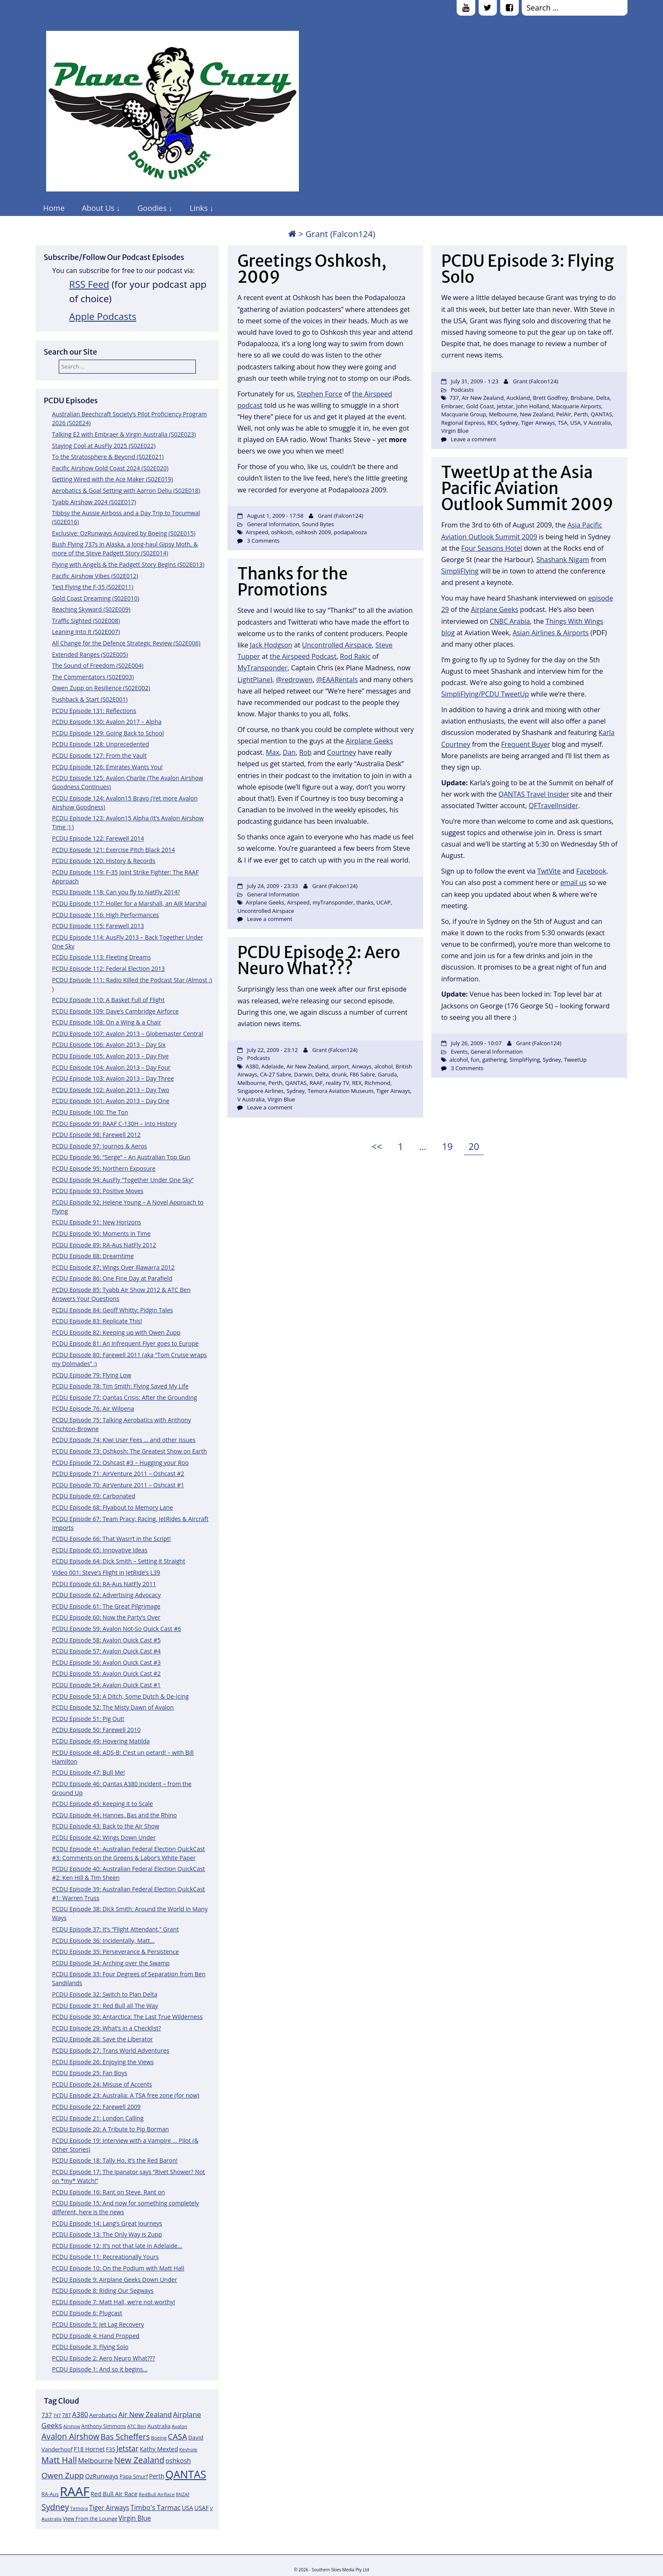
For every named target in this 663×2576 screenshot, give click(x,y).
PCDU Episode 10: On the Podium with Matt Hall (118, 2268)
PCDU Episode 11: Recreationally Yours (105, 2257)
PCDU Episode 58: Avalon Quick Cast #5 (106, 1640)
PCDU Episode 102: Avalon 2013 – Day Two (110, 1090)
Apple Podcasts (103, 316)
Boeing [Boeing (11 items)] (159, 2437)
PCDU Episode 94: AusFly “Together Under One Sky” (123, 1180)
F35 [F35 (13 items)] (110, 2449)
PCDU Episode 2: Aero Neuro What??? (103, 2358)
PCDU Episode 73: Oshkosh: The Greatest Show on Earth (129, 1451)
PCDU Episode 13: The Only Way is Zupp (107, 2234)
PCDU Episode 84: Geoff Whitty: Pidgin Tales (112, 1310)
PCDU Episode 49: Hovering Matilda (101, 1741)
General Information (273, 524)
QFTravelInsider (553, 805)
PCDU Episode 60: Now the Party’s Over (106, 1617)
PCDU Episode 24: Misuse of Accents (102, 2084)
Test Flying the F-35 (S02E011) (92, 587)
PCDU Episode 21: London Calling (98, 2118)
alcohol (458, 1059)
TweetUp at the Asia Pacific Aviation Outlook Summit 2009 (527, 488)
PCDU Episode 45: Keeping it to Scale (102, 1804)
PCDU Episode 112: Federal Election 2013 (108, 968)
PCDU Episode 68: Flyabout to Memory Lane (112, 1507)
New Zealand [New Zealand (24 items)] (139, 2460)
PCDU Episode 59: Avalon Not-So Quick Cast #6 (116, 1629)
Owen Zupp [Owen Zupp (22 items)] (62, 2475)
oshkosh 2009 (313, 532)
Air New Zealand (483, 398)
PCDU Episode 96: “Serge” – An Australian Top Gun (121, 1157)
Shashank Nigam (562, 559)
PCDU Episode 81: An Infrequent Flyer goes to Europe (125, 1343)
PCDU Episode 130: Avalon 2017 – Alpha (107, 722)
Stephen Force (319, 394)
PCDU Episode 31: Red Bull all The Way (105, 2006)
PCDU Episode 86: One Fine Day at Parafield (112, 1278)
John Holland (532, 406)
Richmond (377, 1083)
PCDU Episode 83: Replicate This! (97, 1321)
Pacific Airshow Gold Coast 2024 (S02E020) (110, 468)
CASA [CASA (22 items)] (177, 2436)
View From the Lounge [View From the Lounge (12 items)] (90, 2518)
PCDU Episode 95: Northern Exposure (104, 1168)
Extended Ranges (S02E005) (90, 654)
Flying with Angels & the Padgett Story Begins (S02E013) (128, 564)
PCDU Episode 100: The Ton (90, 1112)
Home (54, 208)
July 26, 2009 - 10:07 (476, 1043)
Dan (289, 752)
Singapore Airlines (260, 1091)
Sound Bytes (318, 524)
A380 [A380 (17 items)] (80, 2414)
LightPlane (253, 679)
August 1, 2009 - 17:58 (275, 515)
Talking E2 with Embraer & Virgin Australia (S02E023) (124, 434)
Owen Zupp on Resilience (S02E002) (101, 688)
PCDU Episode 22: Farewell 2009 (96, 2107)
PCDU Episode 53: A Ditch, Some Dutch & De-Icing (120, 1696)
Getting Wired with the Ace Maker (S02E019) (112, 479)
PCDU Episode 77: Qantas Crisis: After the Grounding (124, 1397)
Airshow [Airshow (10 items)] (71, 2426)
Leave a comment (473, 439)
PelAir (563, 414)
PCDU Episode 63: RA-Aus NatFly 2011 (104, 1584)
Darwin (303, 1074)
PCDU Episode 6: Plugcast (87, 2313)
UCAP (383, 902)
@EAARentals (337, 679)
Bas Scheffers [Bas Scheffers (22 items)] (125, 2436)
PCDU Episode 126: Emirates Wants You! (107, 767)
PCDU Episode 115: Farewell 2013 (98, 926)
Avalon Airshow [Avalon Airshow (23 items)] (70, 2436)
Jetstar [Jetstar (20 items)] (127, 2448)
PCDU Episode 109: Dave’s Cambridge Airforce (115, 1011)
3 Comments (263, 540)
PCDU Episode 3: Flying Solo (90, 2347)
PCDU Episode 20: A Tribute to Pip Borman (110, 2129)
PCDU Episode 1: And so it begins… (100, 2369)
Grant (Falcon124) (340, 515)
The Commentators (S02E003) (93, 677)
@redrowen (294, 679)
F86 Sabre (362, 1074)
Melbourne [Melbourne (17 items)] (95, 2460)
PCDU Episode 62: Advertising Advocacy (106, 1595)
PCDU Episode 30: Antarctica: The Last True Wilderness (127, 2017)
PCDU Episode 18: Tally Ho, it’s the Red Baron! (115, 2160)
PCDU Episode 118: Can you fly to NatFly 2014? (116, 892)
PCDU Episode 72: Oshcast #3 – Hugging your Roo (120, 1463)
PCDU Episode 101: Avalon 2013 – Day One (111, 1101)
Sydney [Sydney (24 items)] (55, 2507)
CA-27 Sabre (275, 1074)
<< (376, 1146)
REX (492, 422)
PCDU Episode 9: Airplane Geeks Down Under (114, 2280)
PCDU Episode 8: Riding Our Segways (102, 2290)
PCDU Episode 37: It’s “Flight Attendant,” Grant (115, 1929)
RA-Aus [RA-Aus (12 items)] (50, 2494)
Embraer (452, 406)
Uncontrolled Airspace (337, 645)
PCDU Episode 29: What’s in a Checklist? (106, 2028)
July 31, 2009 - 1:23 (475, 381)
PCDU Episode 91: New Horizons (96, 1222)
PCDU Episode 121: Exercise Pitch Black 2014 (113, 850)
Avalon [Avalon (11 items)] (179, 2426)
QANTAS (601, 414)
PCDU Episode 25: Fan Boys (89, 2073)
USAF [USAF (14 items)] (201, 2508)
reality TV (337, 1083)
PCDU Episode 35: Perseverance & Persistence (115, 1952)
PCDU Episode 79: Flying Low (91, 1375)
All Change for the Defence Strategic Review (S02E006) (126, 643)
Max (272, 752)
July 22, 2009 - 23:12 (272, 1050)
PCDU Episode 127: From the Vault (99, 755)
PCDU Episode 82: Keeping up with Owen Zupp (116, 1332)
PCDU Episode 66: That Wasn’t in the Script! (111, 1539)
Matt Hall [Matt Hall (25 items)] (59, 2460)
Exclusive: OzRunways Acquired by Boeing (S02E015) (123, 533)
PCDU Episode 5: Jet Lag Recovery (98, 2324)
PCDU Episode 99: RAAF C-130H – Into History (114, 1124)
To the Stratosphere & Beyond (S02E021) (108, 457)
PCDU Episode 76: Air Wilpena (93, 1408)
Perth (581, 414)
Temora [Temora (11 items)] (79, 2508)
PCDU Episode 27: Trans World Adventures (110, 2050)
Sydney (509, 422)
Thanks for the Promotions (292, 582)
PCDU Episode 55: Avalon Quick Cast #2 (106, 1673)
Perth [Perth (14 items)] (156, 2476)
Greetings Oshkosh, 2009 (311, 269)
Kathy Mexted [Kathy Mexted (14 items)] (159, 2449)
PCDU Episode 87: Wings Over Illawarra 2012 (113, 1267)
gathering (494, 1059)
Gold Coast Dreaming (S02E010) (95, 598)
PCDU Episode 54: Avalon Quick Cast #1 (106, 1685)
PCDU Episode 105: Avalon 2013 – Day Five (110, 1056)
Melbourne (503, 414)
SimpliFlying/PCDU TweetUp (485, 694)
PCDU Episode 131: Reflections (94, 711)
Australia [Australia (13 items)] (159, 2426)
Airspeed (257, 532)
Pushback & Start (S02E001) (90, 699)
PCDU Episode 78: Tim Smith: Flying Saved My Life (120, 1386)
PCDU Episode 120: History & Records (103, 861)
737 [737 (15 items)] (46, 2414)
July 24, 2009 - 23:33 (272, 886)
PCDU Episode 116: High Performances (105, 915)
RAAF (316, 1083)
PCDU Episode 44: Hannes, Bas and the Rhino (114, 1815)
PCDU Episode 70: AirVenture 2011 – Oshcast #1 (118, 1485)
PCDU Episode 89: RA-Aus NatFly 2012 (104, 1245)
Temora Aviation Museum (341, 1091)
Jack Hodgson (271, 645)
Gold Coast (480, 406)
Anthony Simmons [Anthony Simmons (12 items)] (103, 2426)
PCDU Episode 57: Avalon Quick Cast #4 (106, 1651)
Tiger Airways (538, 422)
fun (475, 1059)
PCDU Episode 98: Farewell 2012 (96, 1135)
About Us (98, 208)
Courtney (341, 752)
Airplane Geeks (494, 609)
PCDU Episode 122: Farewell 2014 (98, 838)
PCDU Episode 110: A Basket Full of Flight (108, 1000)
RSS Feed (89, 284)
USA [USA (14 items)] (187, 2508)
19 (449, 1145)
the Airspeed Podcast (303, 656)
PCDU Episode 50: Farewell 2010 (96, 1730)
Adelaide (272, 1066)
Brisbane (581, 398)
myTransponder (332, 902)
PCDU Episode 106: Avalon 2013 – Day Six (109, 1045)
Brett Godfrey (550, 398)
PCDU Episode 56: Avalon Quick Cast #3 (106, 1662)
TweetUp (575, 1059)
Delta (603, 398)
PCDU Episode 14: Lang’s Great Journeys (107, 2223)
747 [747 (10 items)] (57, 2415)
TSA (562, 422)
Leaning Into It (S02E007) (86, 632)
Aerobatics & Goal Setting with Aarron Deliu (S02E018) (126, 490)
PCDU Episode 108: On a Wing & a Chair (106, 1022)
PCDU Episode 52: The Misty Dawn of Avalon (113, 1707)
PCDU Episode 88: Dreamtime (93, 1256)
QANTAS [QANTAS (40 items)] (185, 2474)
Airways (362, 1066)
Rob (305, 752)
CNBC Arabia (510, 621)
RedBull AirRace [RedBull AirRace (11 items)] (157, 2494)
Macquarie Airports (576, 406)
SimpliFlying (459, 571)
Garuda (387, 1074)
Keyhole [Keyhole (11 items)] (188, 2449)
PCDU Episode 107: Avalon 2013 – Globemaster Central (127, 1034)
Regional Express (462, 422)
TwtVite (549, 871)
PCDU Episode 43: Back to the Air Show (105, 1826)
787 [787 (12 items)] (66, 2415)
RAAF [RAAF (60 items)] (74, 2491)
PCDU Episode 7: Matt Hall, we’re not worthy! (113, 2302)
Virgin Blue (454, 430)
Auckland (518, 398)
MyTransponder (262, 667)
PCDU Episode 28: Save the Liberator (102, 2039)
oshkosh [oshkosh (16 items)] (178, 2460)
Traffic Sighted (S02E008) (86, 621)
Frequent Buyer (525, 744)
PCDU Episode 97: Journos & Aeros (99, 1146)
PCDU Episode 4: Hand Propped (96, 2336)
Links (198, 208)
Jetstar (505, 406)
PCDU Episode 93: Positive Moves (97, 1191)
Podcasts (462, 389)
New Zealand (536, 414)
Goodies (152, 208)
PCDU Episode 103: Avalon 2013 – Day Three (113, 1078)
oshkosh (282, 532)
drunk (339, 1074)
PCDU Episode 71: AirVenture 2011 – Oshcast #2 (118, 1474)
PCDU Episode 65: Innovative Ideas (100, 1550)
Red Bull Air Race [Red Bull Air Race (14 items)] (113, 2494)
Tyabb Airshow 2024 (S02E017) (94, 502)
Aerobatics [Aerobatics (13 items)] (103, 2415)
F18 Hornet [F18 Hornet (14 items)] (89, 2449)
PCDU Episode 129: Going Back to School (108, 733)
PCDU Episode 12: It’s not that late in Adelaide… (117, 2246)
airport (340, 1066)
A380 (252, 1066)
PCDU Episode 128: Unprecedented (100, 744)
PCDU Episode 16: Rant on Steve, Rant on (108, 2192)
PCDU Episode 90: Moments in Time (101, 1233)
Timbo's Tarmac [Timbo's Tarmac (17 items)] (155, 2507)
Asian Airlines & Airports (550, 632)
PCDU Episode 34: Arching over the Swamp (111, 1963)
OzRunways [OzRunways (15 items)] (101, 2476)
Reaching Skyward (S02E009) (91, 609)
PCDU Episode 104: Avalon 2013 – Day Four (111, 1067)
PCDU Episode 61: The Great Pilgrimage (106, 1606)
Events (459, 1051)
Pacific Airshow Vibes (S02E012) (95, 576)
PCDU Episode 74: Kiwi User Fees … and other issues (123, 1440)
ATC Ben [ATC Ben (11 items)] (136, 2426)
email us (573, 882)
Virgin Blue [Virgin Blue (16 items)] (134, 2518)
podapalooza (350, 532)
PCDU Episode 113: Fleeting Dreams (101, 957)
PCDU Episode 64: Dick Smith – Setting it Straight (118, 1561)
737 (454, 398)
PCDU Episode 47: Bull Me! (88, 1772)
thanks (364, 902)
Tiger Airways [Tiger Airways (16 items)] (109, 2507)
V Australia (597, 422)
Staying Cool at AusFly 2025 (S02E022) (104, 446)
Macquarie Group (463, 414)
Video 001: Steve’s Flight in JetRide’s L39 (106, 1572)
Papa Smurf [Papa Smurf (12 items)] (134, 2476)
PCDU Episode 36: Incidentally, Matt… (103, 1941)
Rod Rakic (355, 656)
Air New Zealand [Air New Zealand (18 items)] (145, 2414)
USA (575, 422)
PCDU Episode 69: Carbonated (93, 1496)
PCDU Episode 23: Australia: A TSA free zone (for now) (125, 2095)
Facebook (591, 871)
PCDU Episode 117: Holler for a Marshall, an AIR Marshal (129, 903)
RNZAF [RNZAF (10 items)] (183, 2494)
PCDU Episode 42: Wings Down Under (104, 1837)
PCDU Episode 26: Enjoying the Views (103, 2062)
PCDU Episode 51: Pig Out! (88, 1719)
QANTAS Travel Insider (534, 794)
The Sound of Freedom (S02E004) (97, 665)
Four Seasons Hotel (491, 548)
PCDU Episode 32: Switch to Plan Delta (104, 1994)
